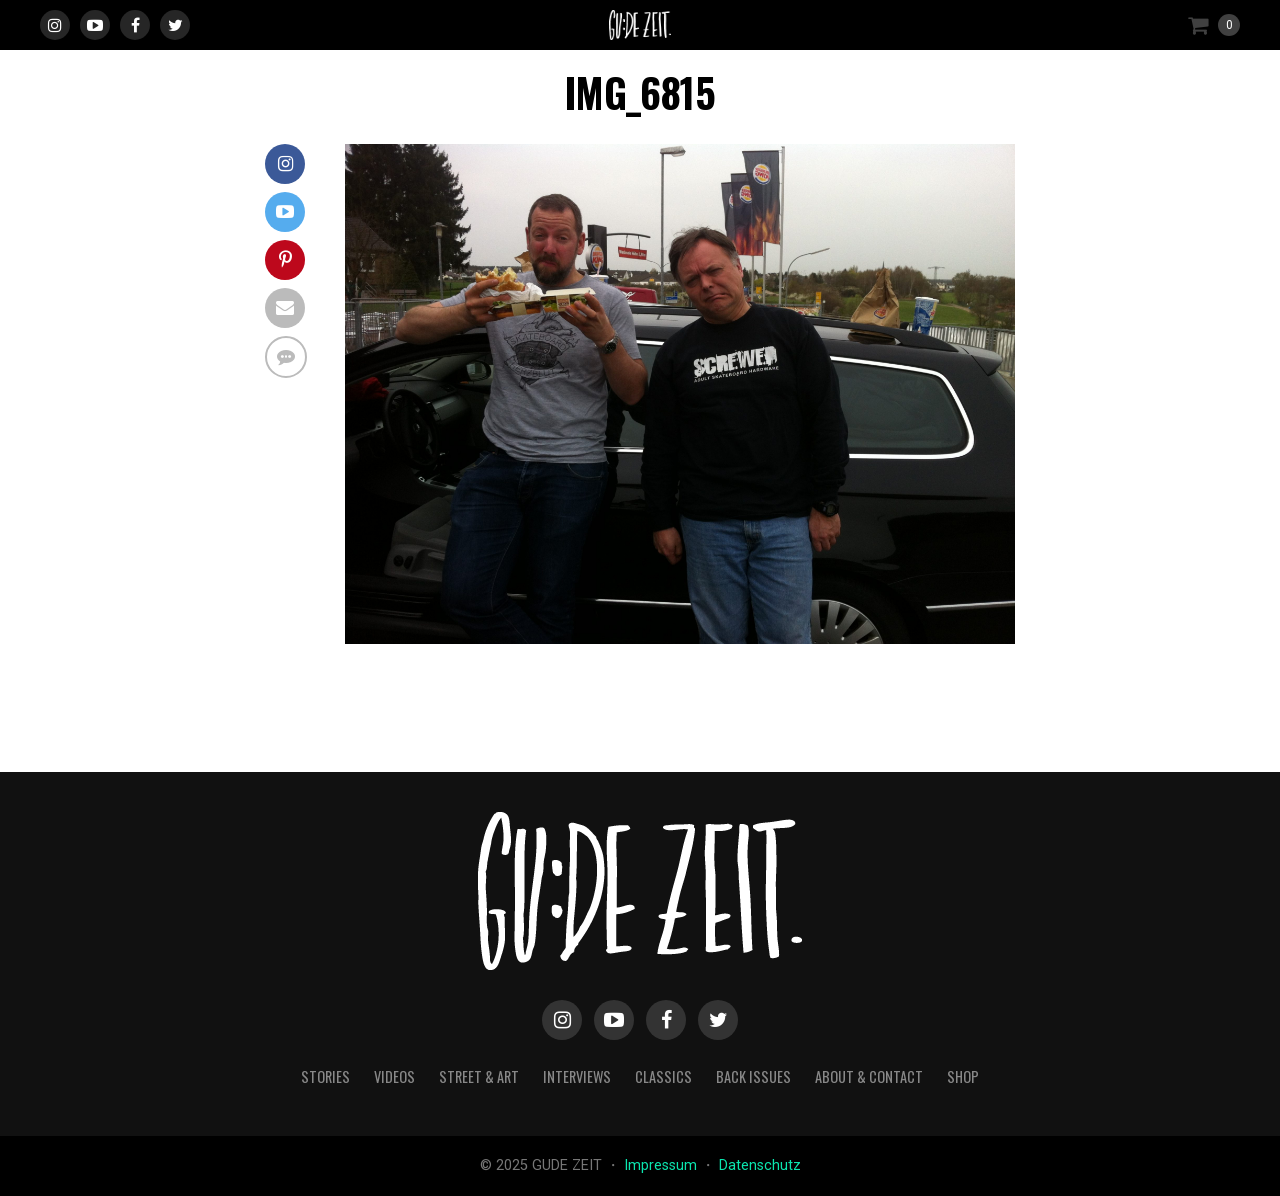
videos (394, 1076)
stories (325, 1076)
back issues (753, 1076)
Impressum (662, 1165)
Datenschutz (760, 1165)
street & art (479, 1076)
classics (663, 1076)
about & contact (869, 1076)
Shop (963, 1076)
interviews (577, 1076)
